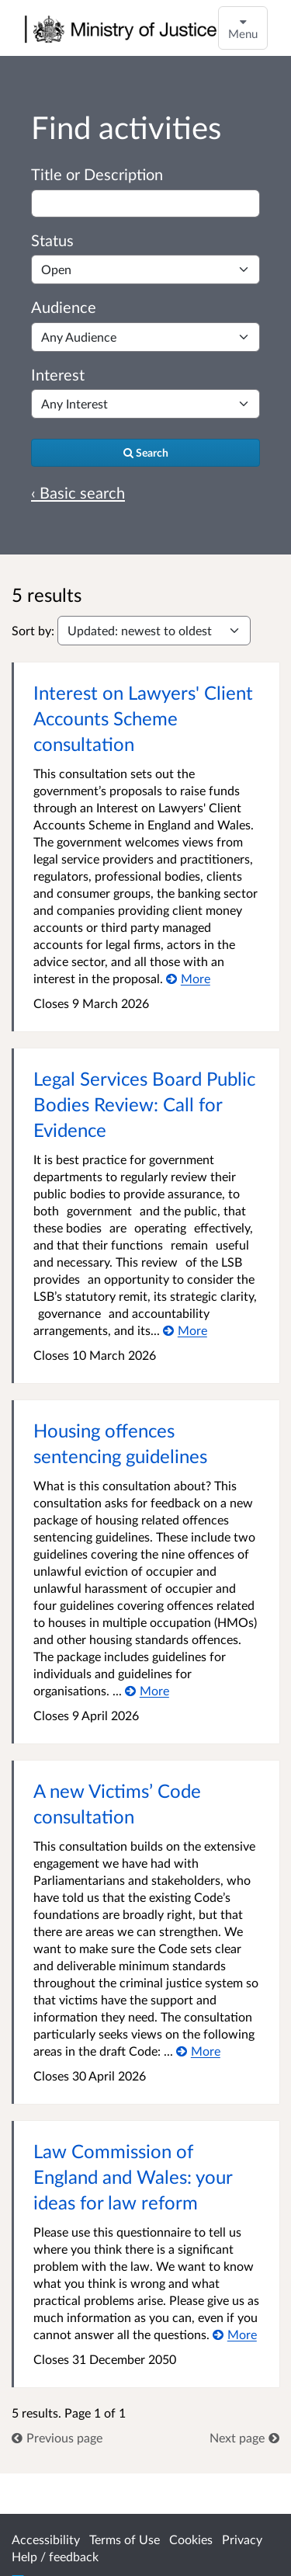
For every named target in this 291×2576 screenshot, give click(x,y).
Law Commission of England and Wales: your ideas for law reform (132, 2176)
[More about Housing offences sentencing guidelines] (147, 1690)
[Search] (145, 453)
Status (52, 240)
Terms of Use (124, 2539)
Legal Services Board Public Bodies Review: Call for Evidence (144, 1104)
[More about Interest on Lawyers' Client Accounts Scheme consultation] (188, 978)
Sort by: (33, 630)
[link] (57, 2437)
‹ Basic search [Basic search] (78, 492)
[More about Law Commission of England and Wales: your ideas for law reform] (235, 2334)
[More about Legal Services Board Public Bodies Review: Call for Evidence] (185, 1330)
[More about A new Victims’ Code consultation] (198, 2050)
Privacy (242, 2539)
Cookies (191, 2539)
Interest (58, 374)
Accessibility (46, 2539)
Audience (63, 306)
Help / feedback (55, 2556)
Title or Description (97, 174)
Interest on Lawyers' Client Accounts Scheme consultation (143, 718)
